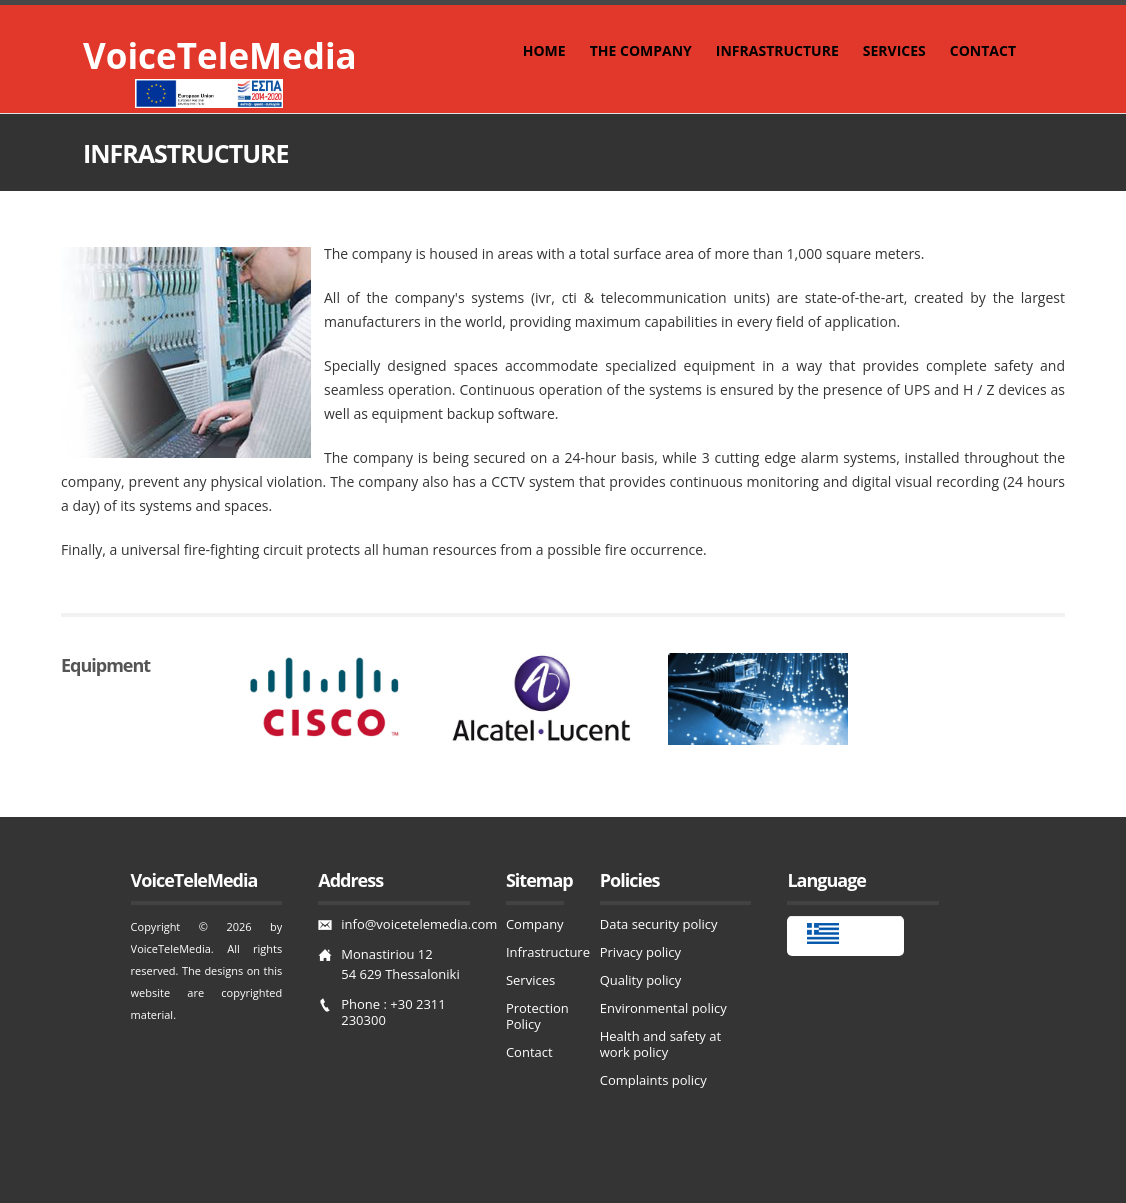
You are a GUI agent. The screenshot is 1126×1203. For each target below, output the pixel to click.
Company (535, 924)
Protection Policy (537, 1016)
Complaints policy (653, 1080)
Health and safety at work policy (660, 1044)
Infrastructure (548, 952)
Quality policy (640, 980)
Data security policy (659, 924)
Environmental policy (663, 1008)
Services (530, 980)
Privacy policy (640, 952)
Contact (529, 1052)
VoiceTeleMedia (220, 55)
